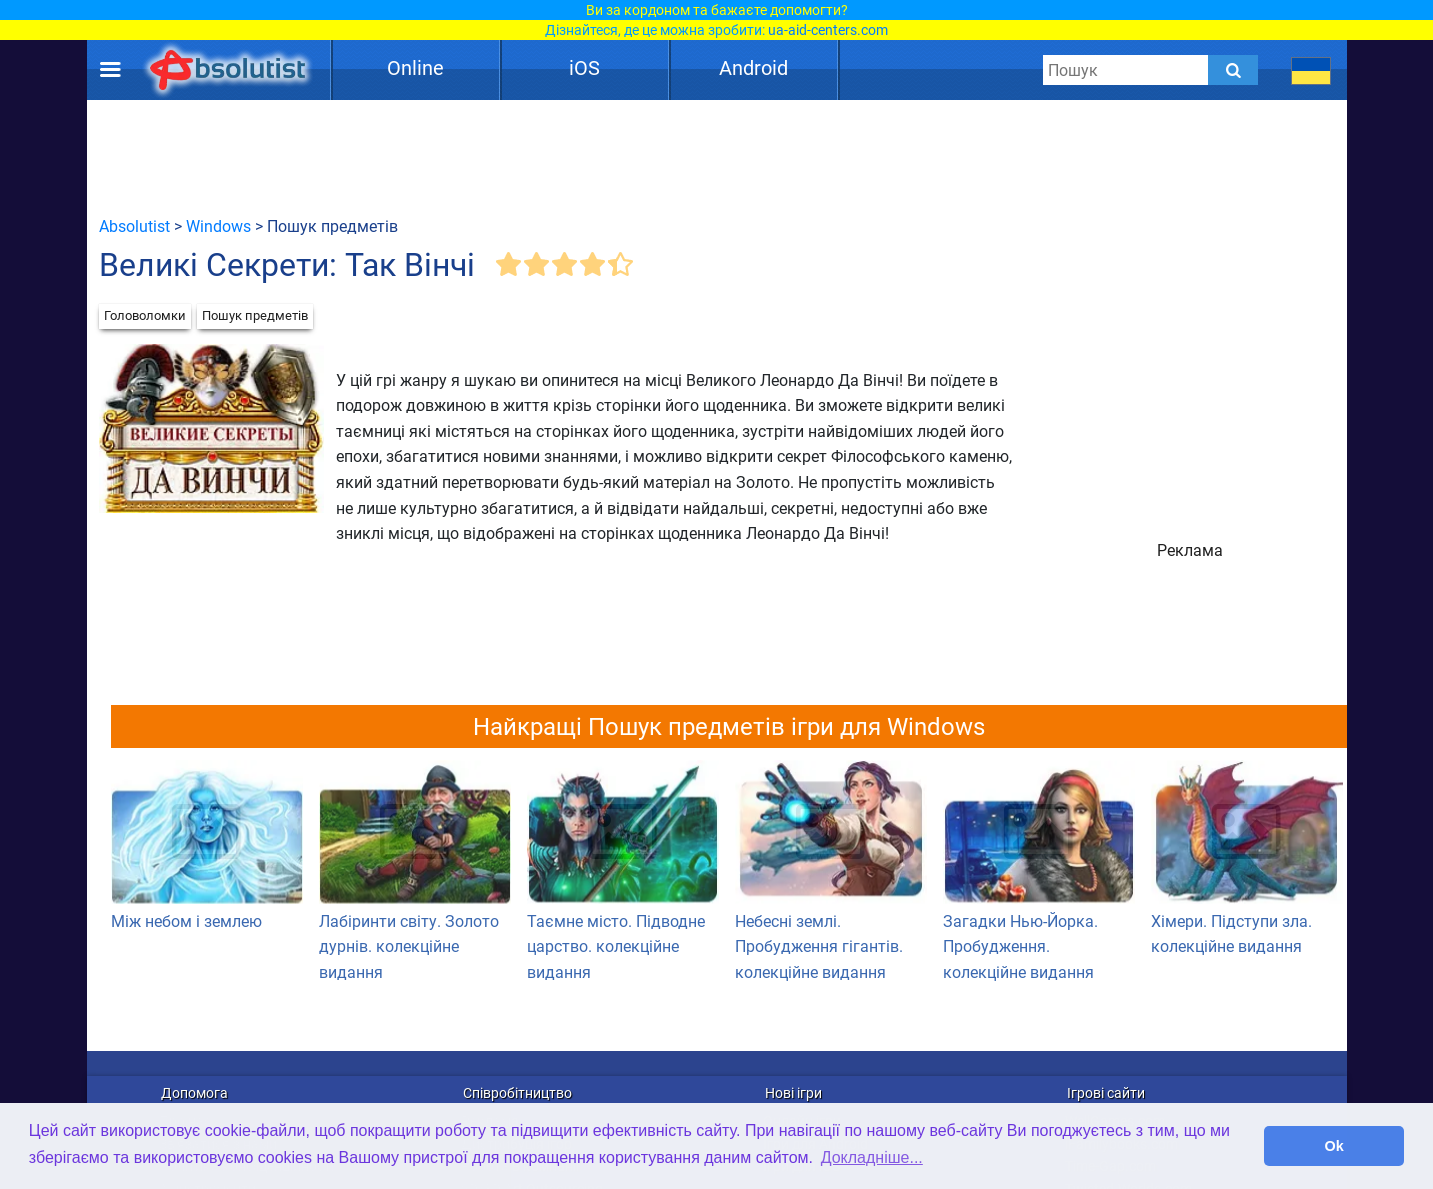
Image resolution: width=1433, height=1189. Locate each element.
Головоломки (145, 315)
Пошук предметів (255, 315)
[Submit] (1233, 70)
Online (415, 68)
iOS (584, 68)
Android (753, 68)
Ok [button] (1334, 1146)
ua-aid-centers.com (828, 30)
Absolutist (134, 226)
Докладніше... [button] (872, 1157)
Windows (218, 226)
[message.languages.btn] (1310, 70)
